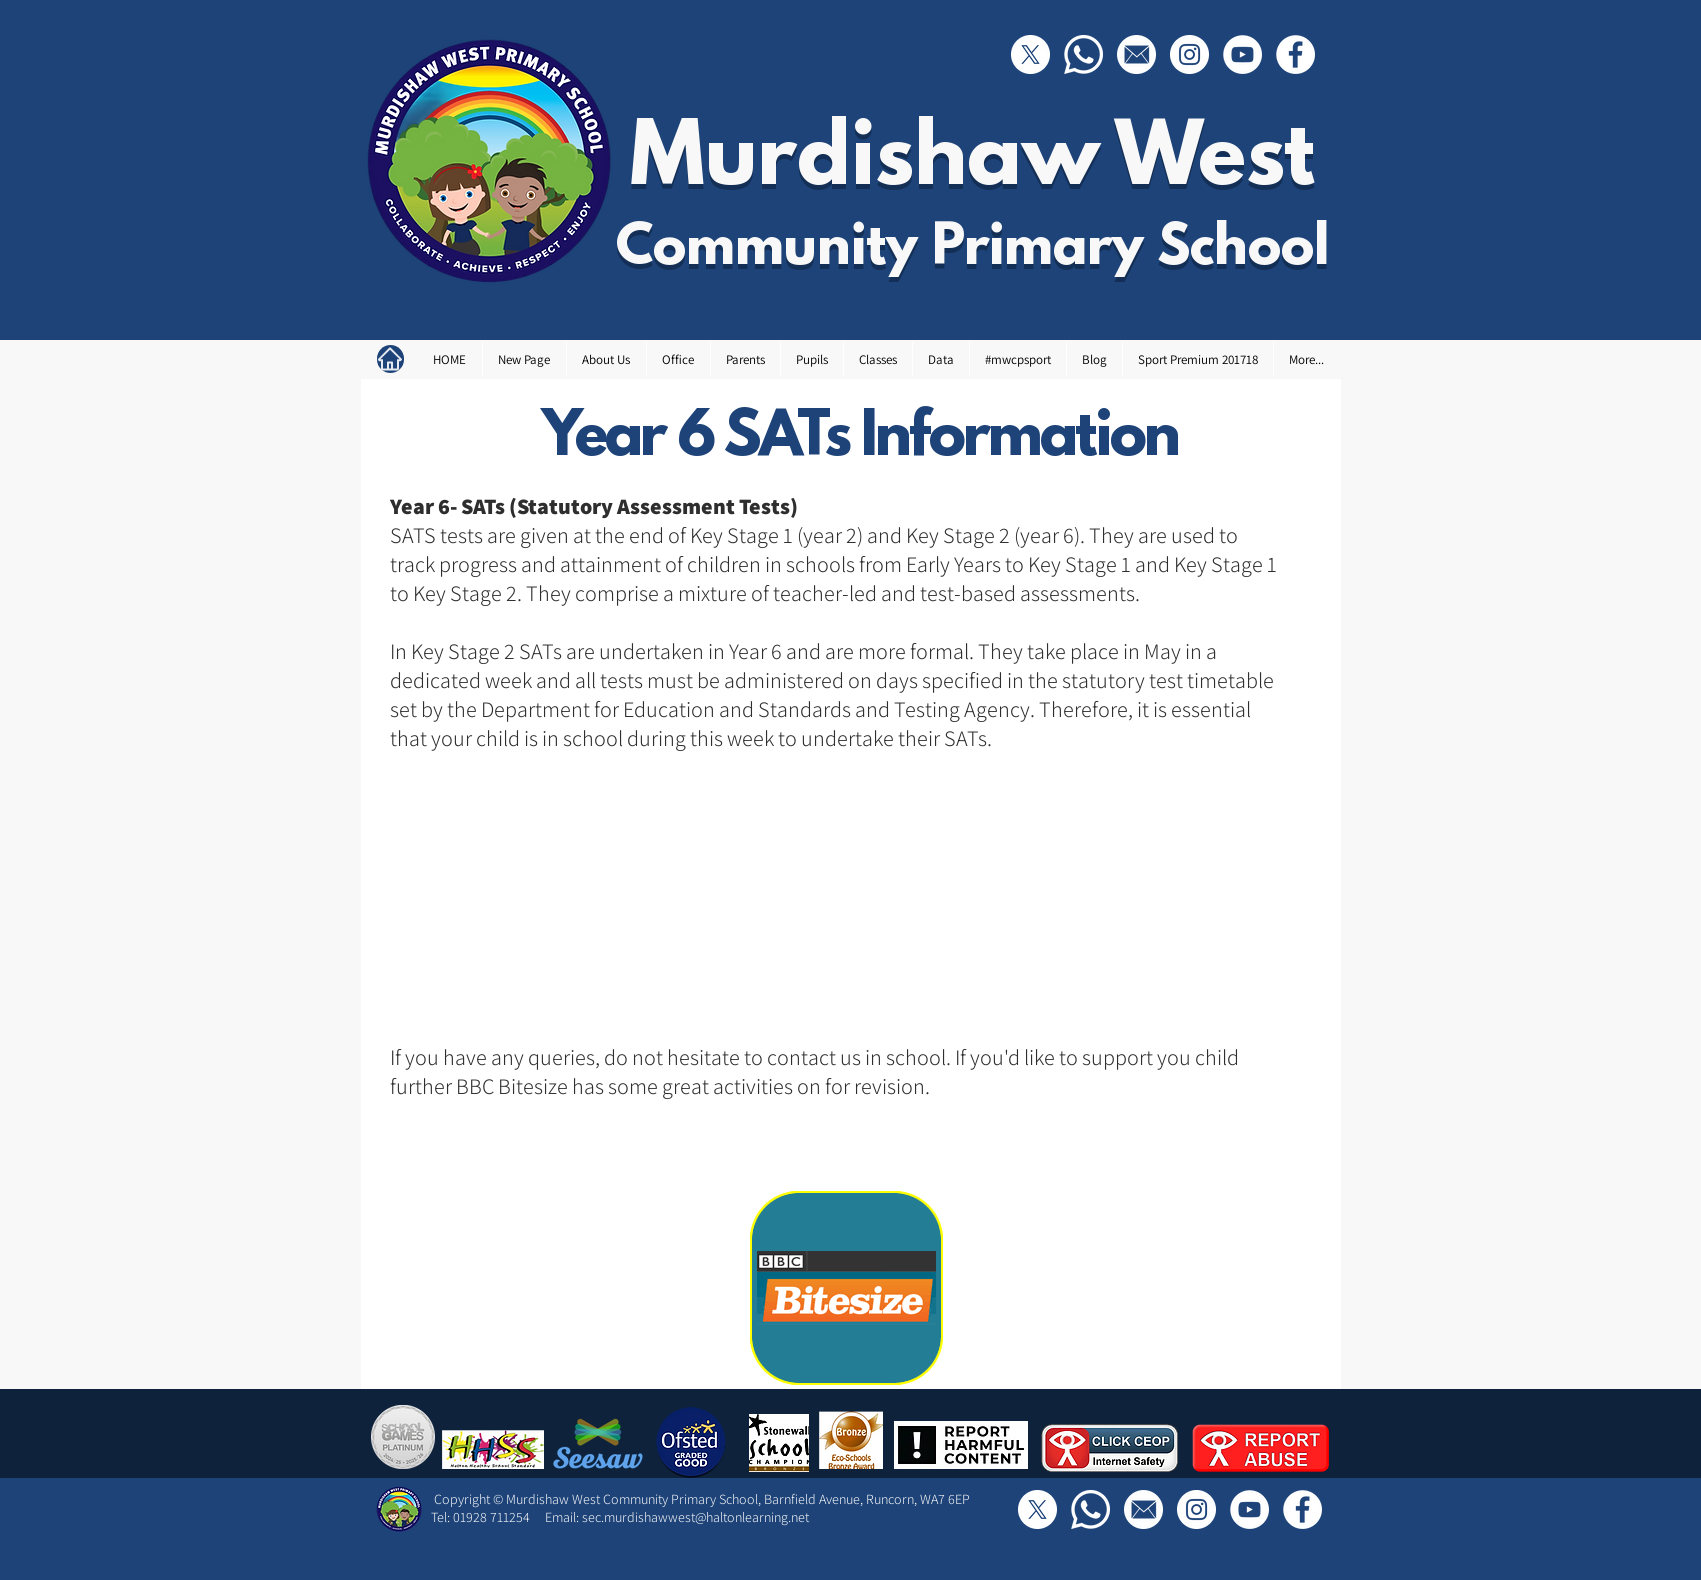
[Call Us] (1083, 54)
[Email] (1136, 54)
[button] (606, 359)
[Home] (390, 359)
